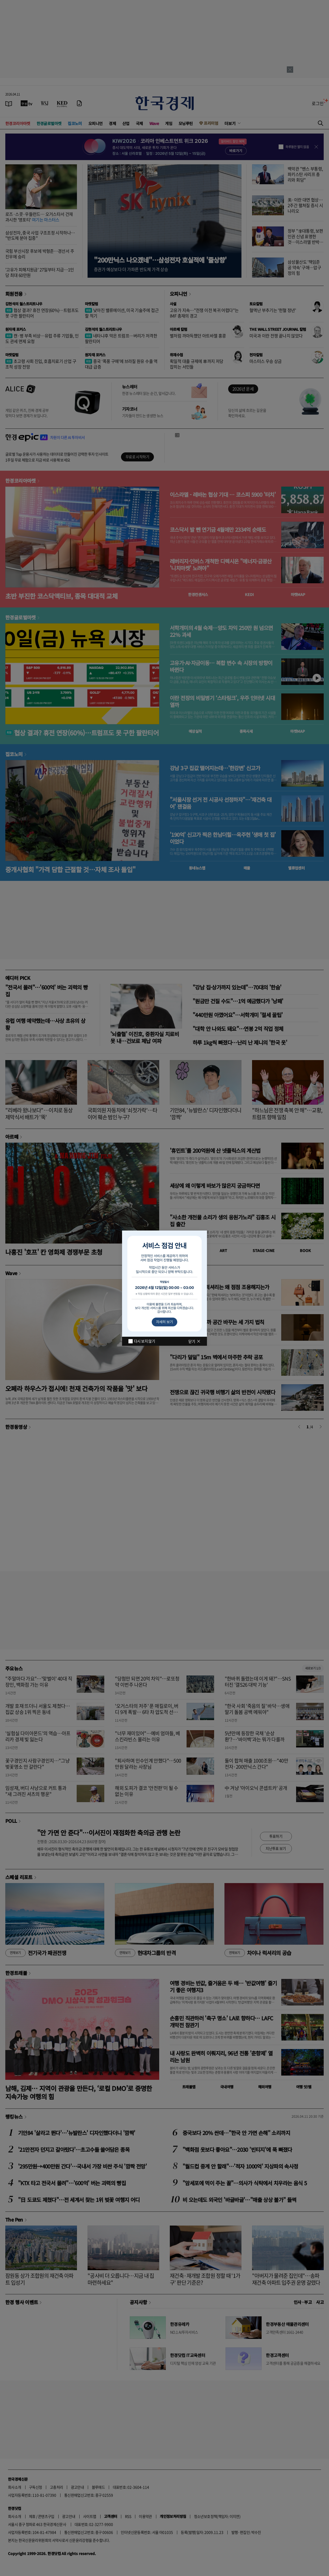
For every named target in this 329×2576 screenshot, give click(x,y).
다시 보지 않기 (144, 1341)
